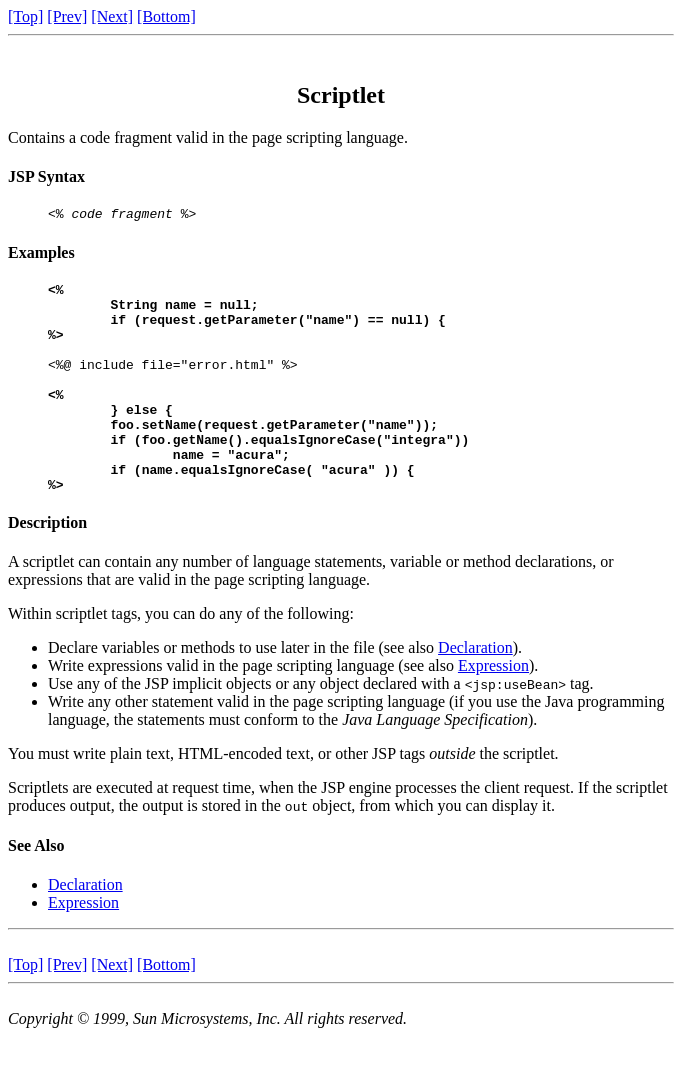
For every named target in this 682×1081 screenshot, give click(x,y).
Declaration (475, 692)
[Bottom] (166, 16)
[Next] (112, 16)
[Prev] (67, 16)
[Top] (25, 16)
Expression (493, 710)
